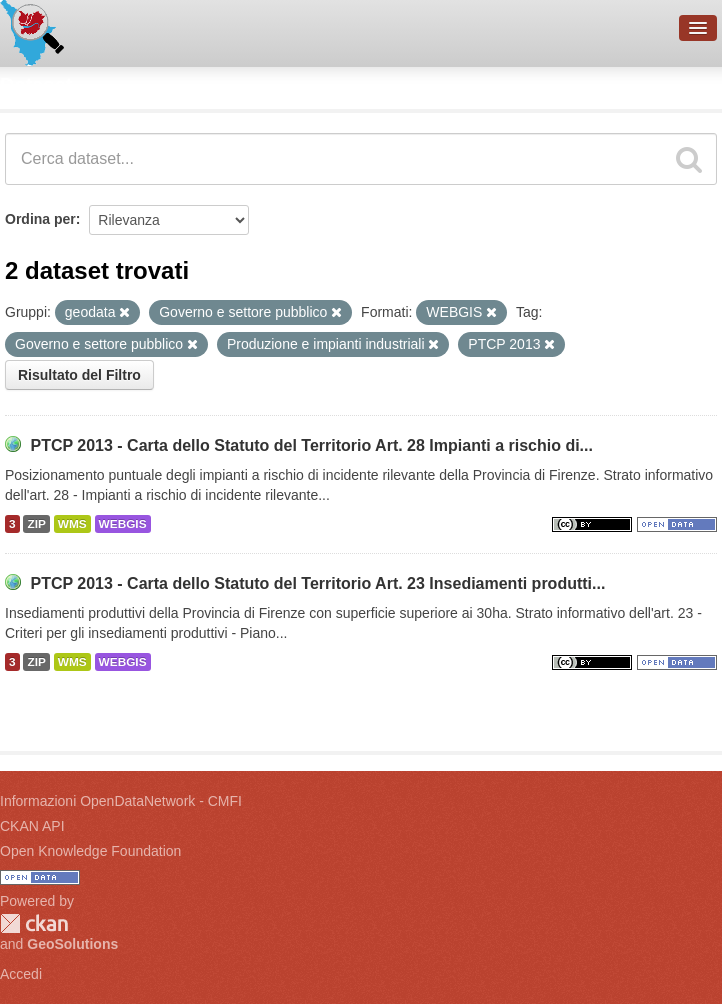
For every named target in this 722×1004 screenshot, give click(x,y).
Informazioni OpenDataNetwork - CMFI (121, 801)
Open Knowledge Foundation (90, 851)
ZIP (36, 524)
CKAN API (32, 826)
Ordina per (40, 219)
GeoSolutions (72, 944)
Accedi (21, 974)
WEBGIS (123, 524)
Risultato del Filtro (79, 375)
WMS (72, 524)
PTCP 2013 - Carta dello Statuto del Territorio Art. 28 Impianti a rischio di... (311, 445)
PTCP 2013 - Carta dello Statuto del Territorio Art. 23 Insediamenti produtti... (317, 583)
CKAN (34, 923)
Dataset (36, 85)
